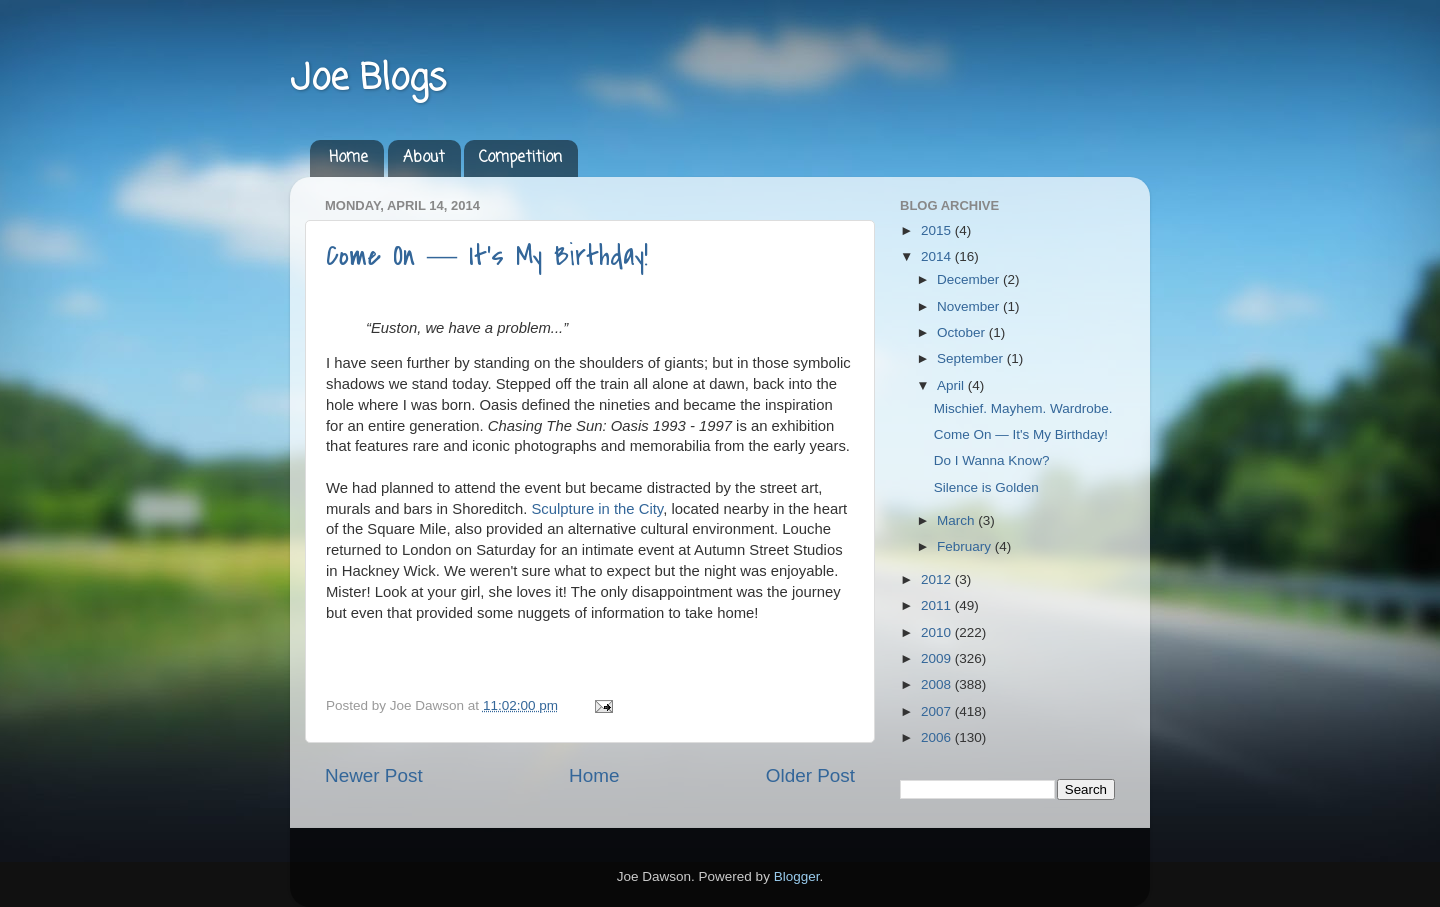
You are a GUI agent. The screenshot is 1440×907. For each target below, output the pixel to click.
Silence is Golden (986, 487)
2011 (938, 605)
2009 (938, 658)
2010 (938, 632)
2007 (938, 711)
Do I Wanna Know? (992, 460)
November (970, 306)
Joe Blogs (368, 79)
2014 (938, 256)
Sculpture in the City (597, 509)
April (952, 385)
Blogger (797, 876)
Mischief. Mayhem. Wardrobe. (1023, 408)
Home (348, 158)
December (970, 279)
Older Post (810, 775)
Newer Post (374, 775)
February (966, 546)
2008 (938, 684)
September (972, 358)
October (963, 332)
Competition (520, 158)
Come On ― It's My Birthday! (487, 256)
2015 (938, 230)
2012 (938, 579)
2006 (938, 737)
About (424, 158)
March (957, 520)
